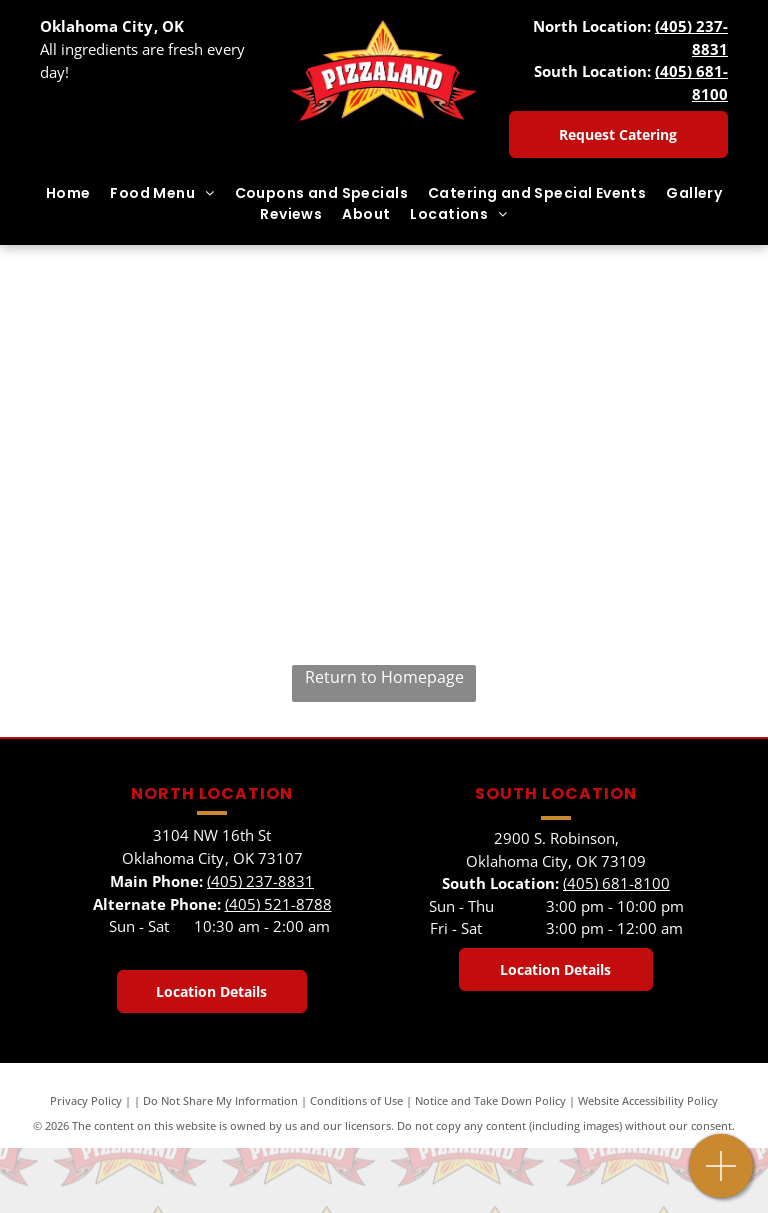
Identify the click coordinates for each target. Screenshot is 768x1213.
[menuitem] (68, 193)
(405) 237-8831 (260, 881)
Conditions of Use (356, 1100)
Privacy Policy (86, 1100)
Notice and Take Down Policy (490, 1100)
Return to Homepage (384, 677)
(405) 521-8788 (278, 904)
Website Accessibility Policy (648, 1100)
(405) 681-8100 (616, 883)
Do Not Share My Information (220, 1100)
